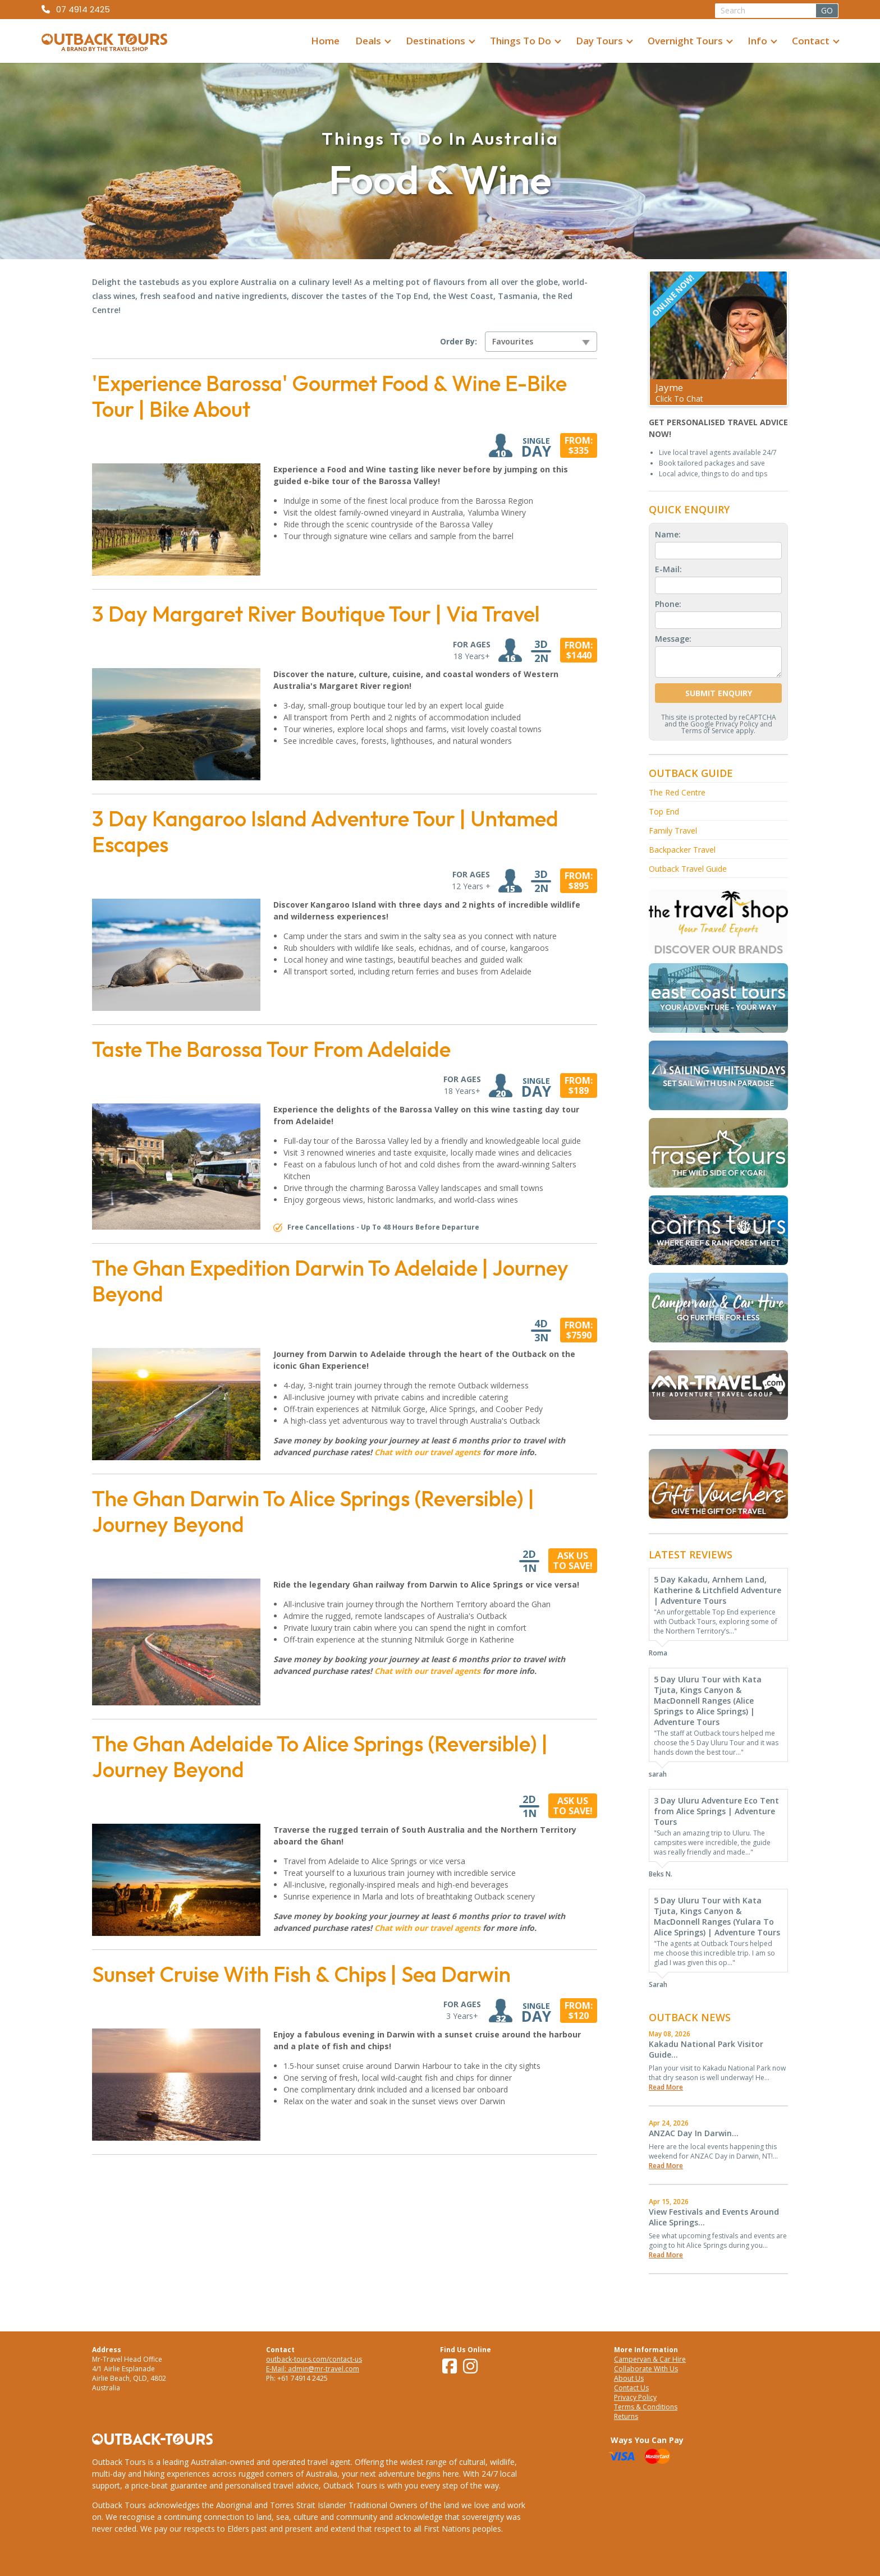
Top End (664, 811)
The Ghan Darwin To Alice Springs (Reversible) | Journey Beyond (313, 1511)
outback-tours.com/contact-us (314, 2359)
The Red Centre (677, 792)
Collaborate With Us (646, 2368)
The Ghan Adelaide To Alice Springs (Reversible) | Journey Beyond (320, 1756)
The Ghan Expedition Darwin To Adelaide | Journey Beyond (330, 1281)
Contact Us (631, 2388)
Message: (673, 638)
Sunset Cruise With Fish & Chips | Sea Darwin (301, 1974)
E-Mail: (668, 569)
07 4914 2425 (83, 9)
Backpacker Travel (682, 849)
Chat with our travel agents (427, 1452)
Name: (668, 534)
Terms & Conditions (645, 2407)
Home (325, 40)
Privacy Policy (737, 724)
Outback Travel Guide (688, 868)
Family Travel (673, 830)
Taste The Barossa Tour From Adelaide (271, 1049)
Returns (626, 2416)
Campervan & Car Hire (650, 2359)
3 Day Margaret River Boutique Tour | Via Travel (316, 614)
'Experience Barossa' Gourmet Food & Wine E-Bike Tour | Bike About (329, 396)
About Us (629, 2378)
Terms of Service (707, 730)
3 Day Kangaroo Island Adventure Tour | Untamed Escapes (325, 831)
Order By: (458, 342)
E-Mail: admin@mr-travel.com (312, 2368)
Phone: (668, 604)
